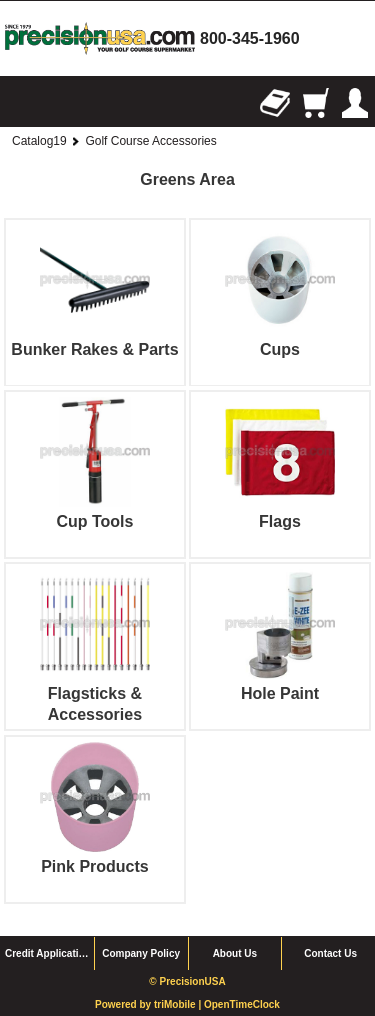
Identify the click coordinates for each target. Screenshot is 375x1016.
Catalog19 (39, 141)
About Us (235, 953)
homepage (100, 38)
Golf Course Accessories (150, 141)
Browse (20, 103)
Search (60, 103)
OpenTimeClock (242, 1004)
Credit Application (48, 953)
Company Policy (141, 953)
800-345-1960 (250, 38)
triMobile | (179, 1004)
